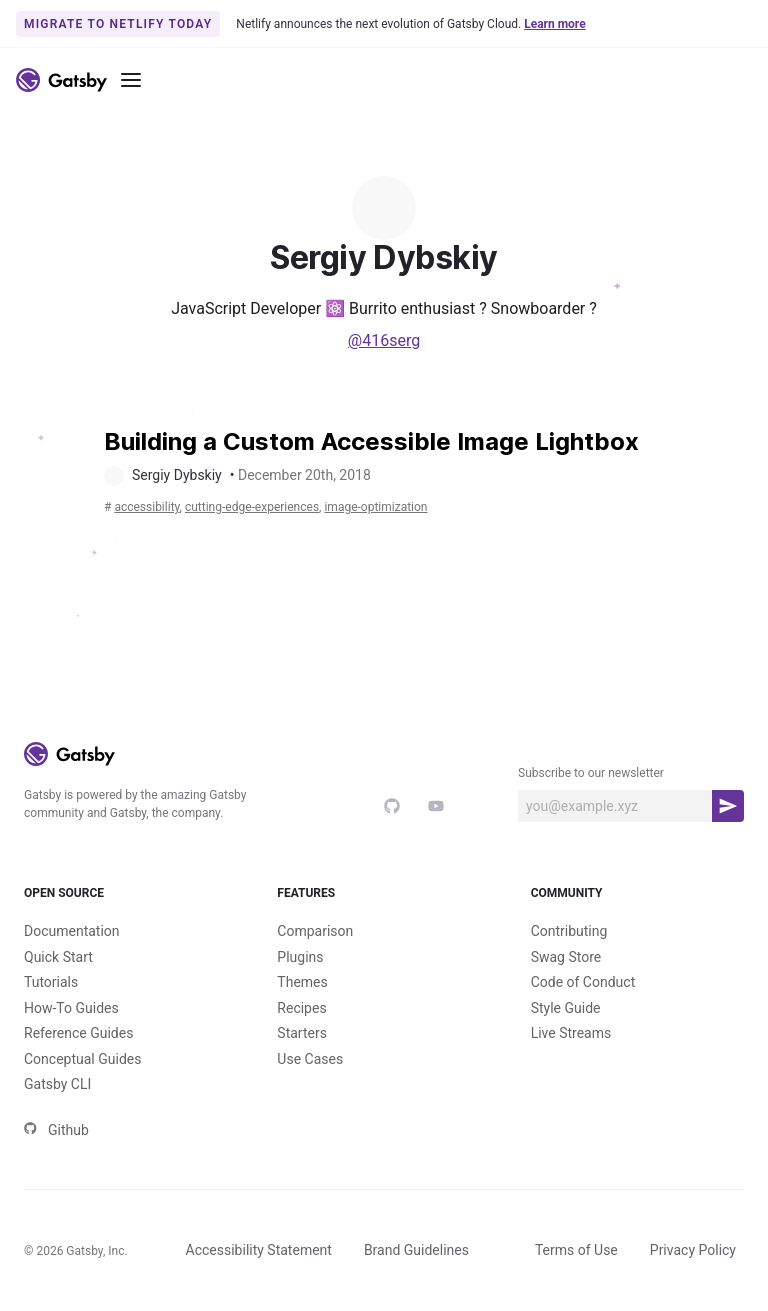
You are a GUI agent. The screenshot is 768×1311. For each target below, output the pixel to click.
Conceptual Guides (82, 1059)
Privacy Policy (693, 1250)
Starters (302, 1033)
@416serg (384, 340)
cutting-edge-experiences (252, 507)
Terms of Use (576, 1250)
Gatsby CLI (57, 1084)
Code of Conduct (583, 982)
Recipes (301, 1008)
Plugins (300, 957)
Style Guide (566, 1008)
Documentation (72, 931)
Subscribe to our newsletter (591, 773)
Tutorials (51, 982)
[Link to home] (61, 80)
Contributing (569, 931)
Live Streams (571, 1033)
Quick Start (58, 957)
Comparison (315, 931)
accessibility (146, 507)
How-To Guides (71, 1008)
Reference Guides (78, 1033)
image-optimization (375, 507)
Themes (302, 982)
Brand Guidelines (416, 1250)
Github (56, 1130)
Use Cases (310, 1059)
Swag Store (566, 957)
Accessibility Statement (259, 1250)
